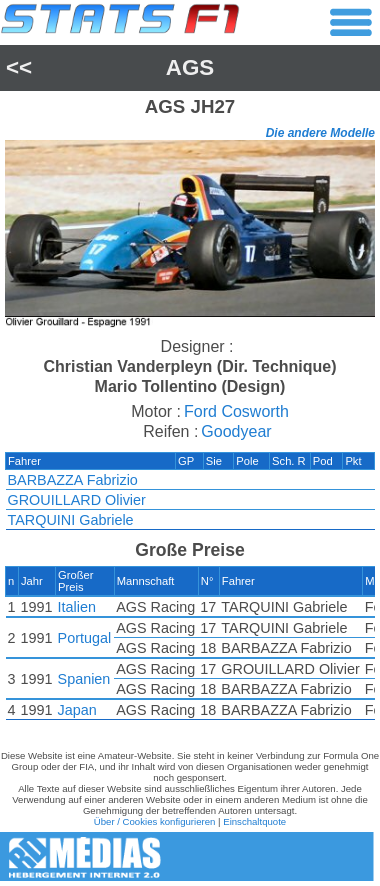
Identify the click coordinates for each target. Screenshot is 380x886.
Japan (77, 710)
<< (19, 67)
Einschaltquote (254, 821)
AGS (190, 67)
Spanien (84, 679)
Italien (77, 607)
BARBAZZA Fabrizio (73, 480)
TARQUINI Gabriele (71, 520)
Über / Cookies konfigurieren (155, 821)
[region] (190, 236)
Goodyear (236, 431)
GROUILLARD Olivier (77, 500)
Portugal (85, 638)
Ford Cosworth (236, 411)
